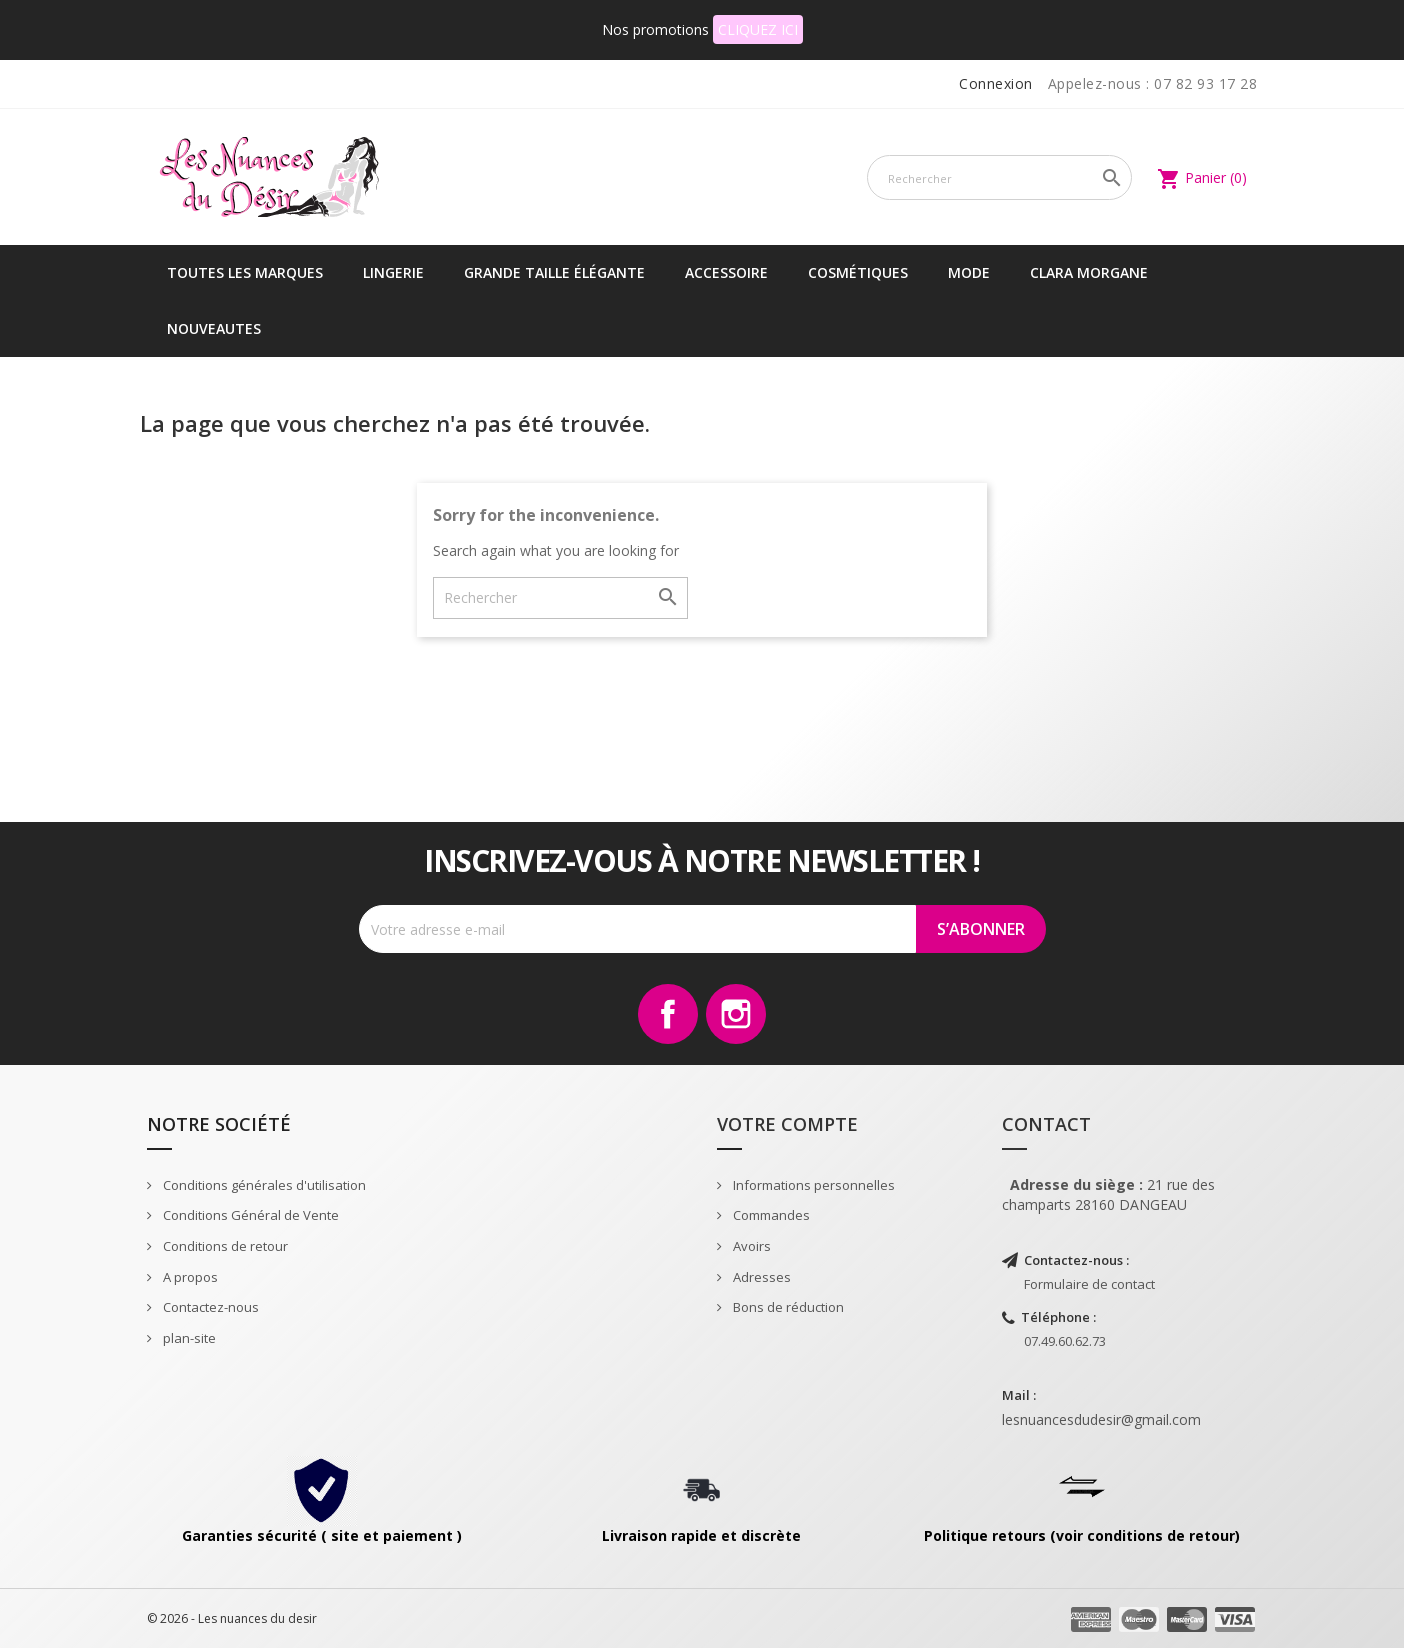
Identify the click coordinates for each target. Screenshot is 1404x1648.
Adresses (760, 1277)
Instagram (736, 1014)
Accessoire (726, 272)
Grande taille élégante (554, 272)
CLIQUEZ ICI (758, 29)
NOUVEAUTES (214, 328)
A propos (189, 1277)
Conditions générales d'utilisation (263, 1185)
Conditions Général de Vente (249, 1215)
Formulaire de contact (1089, 1284)
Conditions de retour (224, 1246)
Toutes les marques (245, 272)
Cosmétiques (858, 272)
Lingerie (393, 272)
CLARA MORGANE (1089, 272)
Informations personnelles (812, 1185)
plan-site (188, 1338)
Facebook (668, 1014)
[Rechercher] (999, 177)
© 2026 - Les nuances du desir (232, 1618)
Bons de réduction (787, 1307)
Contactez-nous (209, 1307)
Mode (969, 272)
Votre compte (787, 1124)
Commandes (770, 1215)
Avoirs (750, 1246)
